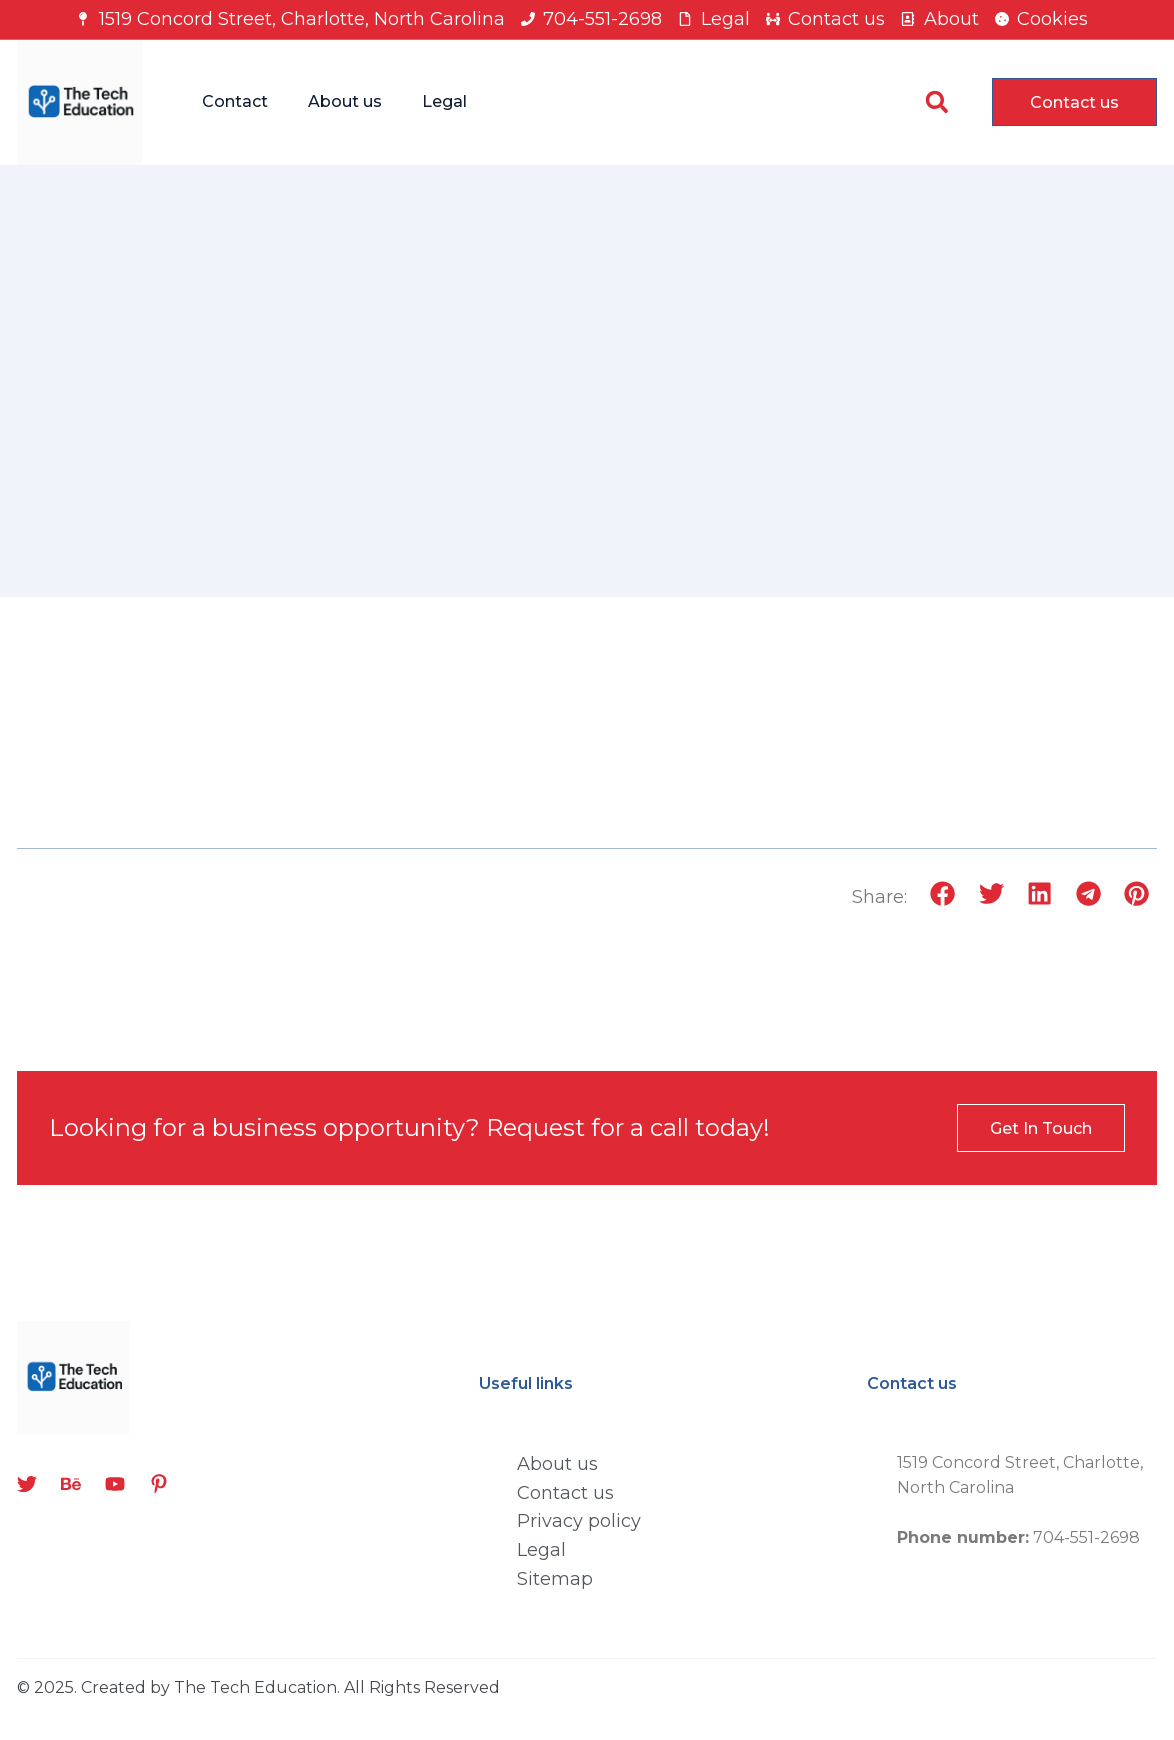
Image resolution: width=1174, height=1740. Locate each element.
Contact (235, 101)
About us (345, 101)
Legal (444, 101)
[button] (936, 102)
